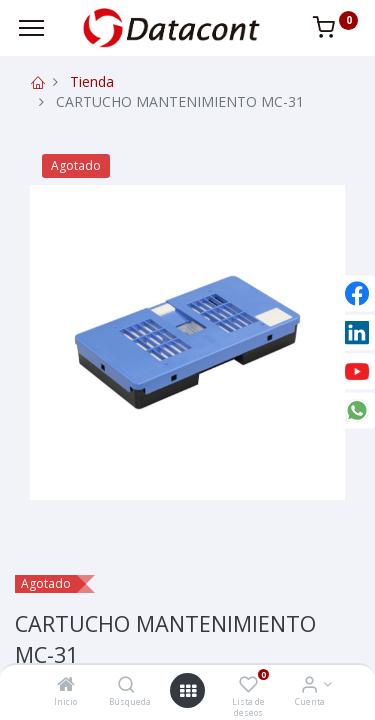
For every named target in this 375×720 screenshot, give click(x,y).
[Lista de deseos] (248, 685)
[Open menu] (188, 691)
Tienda (92, 81)
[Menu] (31, 28)
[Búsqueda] (126, 685)
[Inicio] (66, 685)
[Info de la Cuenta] (309, 685)
